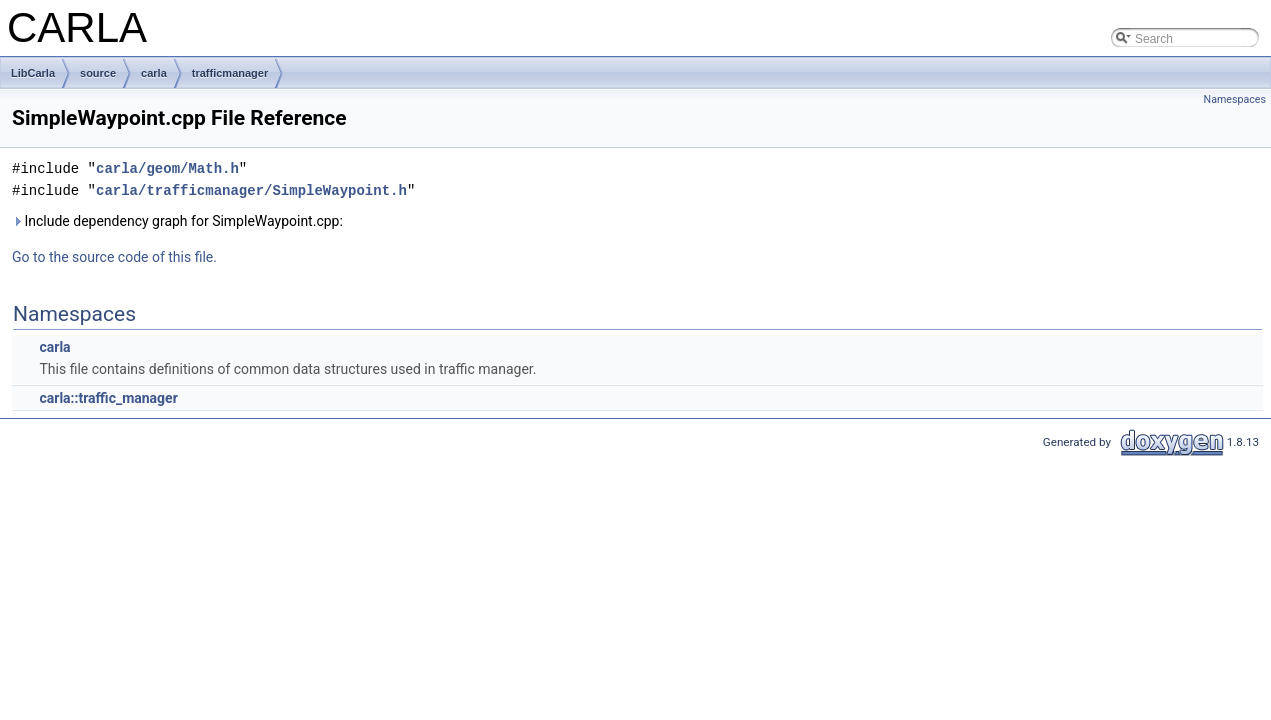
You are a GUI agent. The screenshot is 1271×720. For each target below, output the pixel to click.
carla (154, 73)
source (98, 73)
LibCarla (33, 73)
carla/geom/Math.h (167, 168)
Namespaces (1235, 99)
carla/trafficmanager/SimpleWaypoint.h (251, 190)
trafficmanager (230, 73)
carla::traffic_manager (108, 398)
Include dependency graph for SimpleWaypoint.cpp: (177, 221)
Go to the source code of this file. (114, 257)
